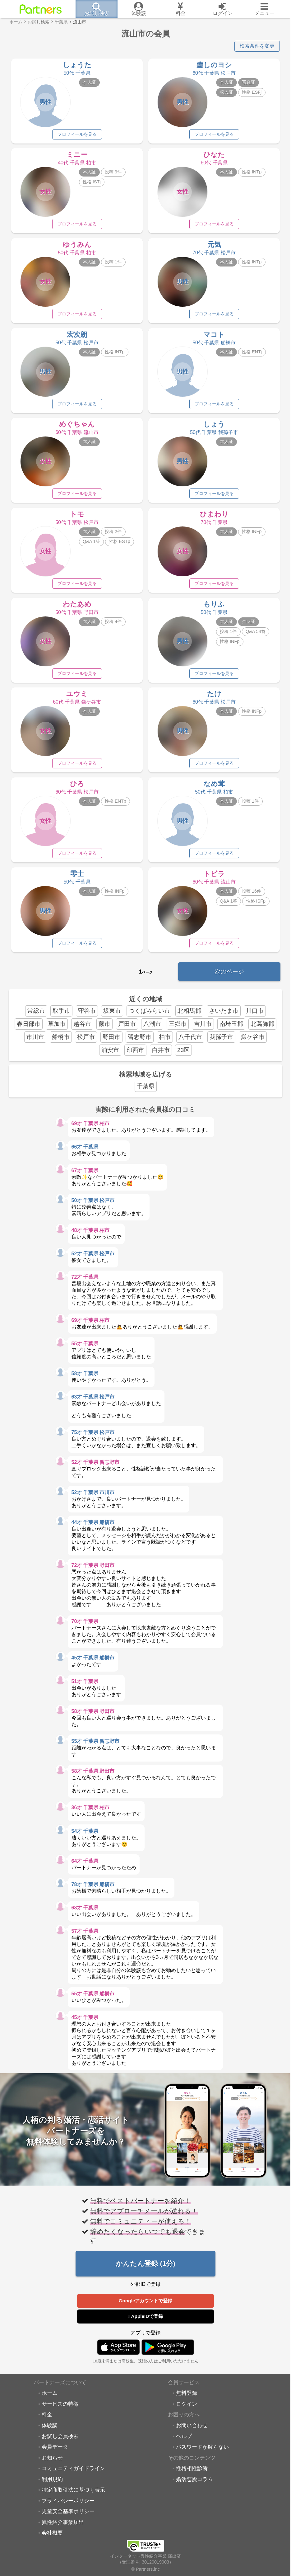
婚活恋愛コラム (194, 2486)
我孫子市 (221, 1043)
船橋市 (61, 1043)
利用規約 (52, 2486)
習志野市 (139, 1043)
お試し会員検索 (60, 2443)
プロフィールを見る (77, 134)
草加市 (57, 1030)
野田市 (111, 1043)
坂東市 (112, 1017)
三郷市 (178, 1030)
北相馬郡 (189, 1017)
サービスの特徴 (60, 2410)
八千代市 (190, 1043)
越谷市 (82, 1030)
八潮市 (152, 1030)
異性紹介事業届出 (63, 2529)
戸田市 (127, 1030)
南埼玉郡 (231, 1030)
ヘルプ (184, 2443)
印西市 (135, 1056)
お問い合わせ (192, 2432)
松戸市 (86, 1043)
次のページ (229, 977)
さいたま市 (223, 1017)
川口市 (255, 1017)
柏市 (165, 1043)
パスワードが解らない (202, 2453)
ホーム (50, 2400)
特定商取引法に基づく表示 (73, 2496)
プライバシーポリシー (68, 2507)
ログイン (186, 2410)
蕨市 (104, 1030)
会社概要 (52, 2539)
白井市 (161, 1056)
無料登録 (186, 2400)
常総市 (36, 1017)
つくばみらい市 (149, 1017)
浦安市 (110, 1056)
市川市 (35, 1043)
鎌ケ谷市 (253, 1043)
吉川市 (203, 1030)
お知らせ (52, 2464)
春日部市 (28, 1030)
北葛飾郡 (262, 1030)
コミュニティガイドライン (73, 2475)
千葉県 (146, 1092)
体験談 (50, 2432)
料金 (47, 2421)
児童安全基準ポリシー (68, 2518)
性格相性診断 (192, 2475)
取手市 (61, 1017)
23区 (183, 1056)
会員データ (55, 2453)
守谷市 (87, 1017)
